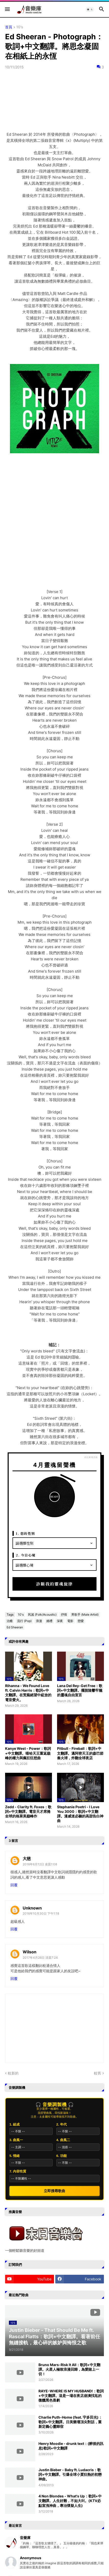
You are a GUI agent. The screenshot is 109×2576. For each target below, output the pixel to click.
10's (19, 27)
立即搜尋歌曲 (54, 2191)
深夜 (60, 1621)
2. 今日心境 (26, 1555)
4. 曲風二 (63, 2140)
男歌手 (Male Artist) (85, 1614)
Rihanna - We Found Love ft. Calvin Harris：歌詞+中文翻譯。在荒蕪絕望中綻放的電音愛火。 (28, 1692)
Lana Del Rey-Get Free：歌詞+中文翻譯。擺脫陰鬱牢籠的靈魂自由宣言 (79, 1690)
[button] (7, 9)
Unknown (32, 1908)
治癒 (10, 1621)
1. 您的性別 (25, 1533)
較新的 (13, 2073)
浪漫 (39, 1621)
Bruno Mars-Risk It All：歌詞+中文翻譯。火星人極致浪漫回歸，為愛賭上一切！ (69, 2369)
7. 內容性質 (17, 2171)
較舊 (97, 2073)
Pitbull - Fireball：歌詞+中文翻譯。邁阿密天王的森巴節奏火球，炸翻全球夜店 (80, 1753)
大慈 (27, 1858)
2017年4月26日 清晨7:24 (40, 1957)
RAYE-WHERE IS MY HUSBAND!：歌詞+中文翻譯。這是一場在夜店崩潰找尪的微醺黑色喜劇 (71, 2395)
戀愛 (81, 1621)
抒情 (64, 1614)
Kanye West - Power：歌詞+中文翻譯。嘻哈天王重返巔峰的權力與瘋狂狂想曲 (28, 1753)
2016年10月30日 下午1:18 (41, 1913)
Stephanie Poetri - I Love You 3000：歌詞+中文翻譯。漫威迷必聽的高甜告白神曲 (80, 1814)
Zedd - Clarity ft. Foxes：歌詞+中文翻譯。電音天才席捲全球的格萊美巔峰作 (28, 1811)
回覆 (14, 1885)
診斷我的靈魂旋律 (54, 1584)
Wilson (29, 1951)
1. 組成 (14, 2124)
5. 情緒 (14, 2156)
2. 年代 (61, 2124)
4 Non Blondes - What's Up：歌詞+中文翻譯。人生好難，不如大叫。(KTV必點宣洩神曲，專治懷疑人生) (70, 2500)
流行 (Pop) (24, 1621)
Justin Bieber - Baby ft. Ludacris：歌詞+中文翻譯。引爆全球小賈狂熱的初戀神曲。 (70, 2474)
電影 (70, 1621)
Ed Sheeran (15, 1627)
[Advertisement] (54, 521)
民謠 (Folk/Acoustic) (42, 1614)
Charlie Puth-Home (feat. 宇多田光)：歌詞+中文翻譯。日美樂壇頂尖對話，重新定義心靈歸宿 (70, 2422)
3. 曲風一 (16, 2140)
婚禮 (49, 1621)
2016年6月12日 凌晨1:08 (40, 1864)
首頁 (8, 27)
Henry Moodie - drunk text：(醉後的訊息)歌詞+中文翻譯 (70, 2445)
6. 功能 (61, 2156)
